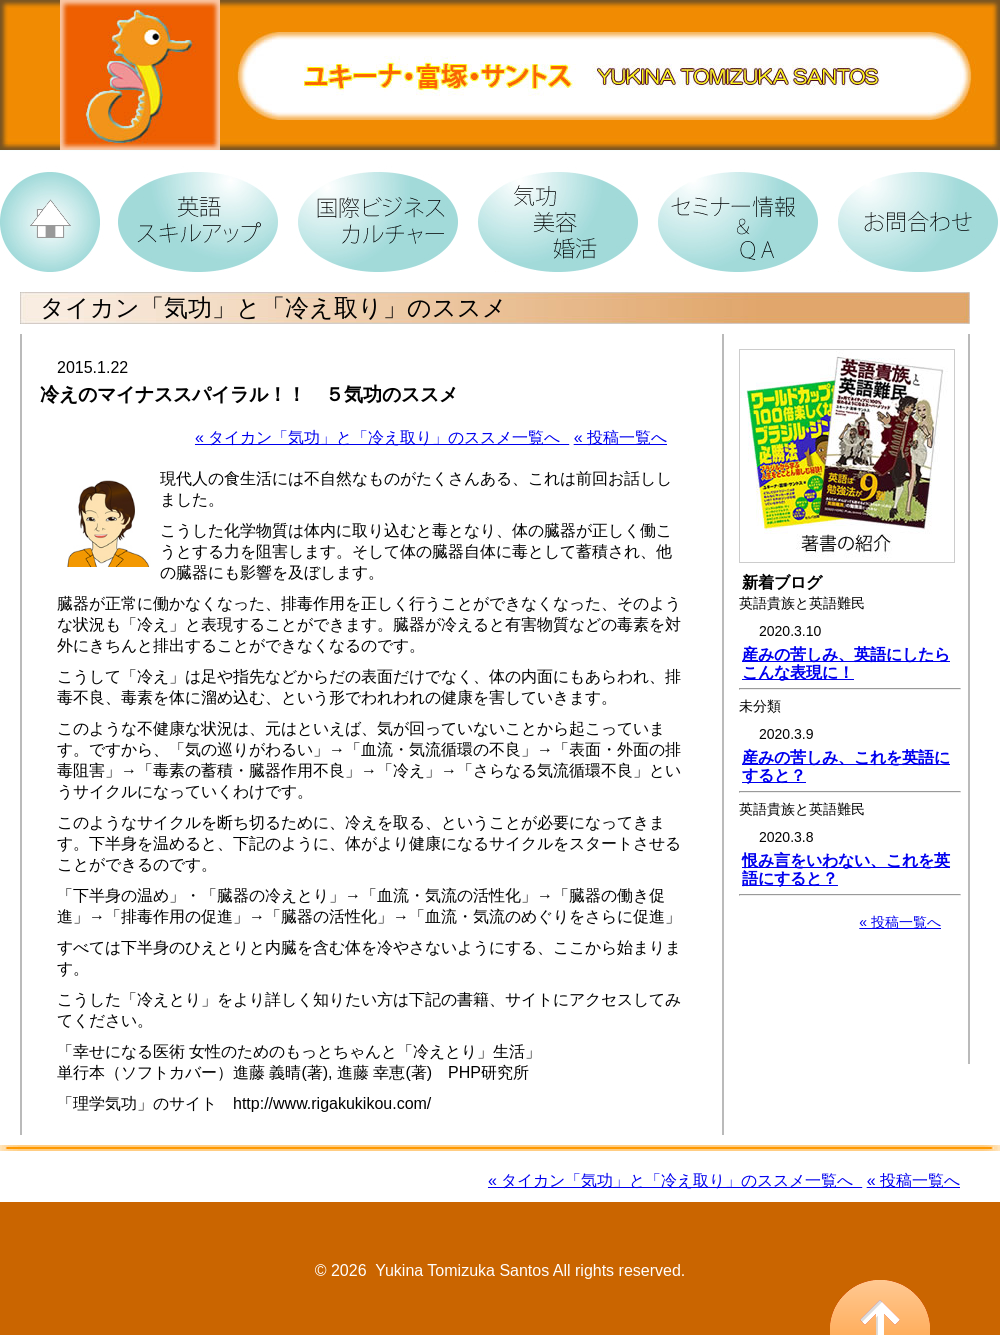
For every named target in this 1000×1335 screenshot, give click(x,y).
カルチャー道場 (550, 215)
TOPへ (50, 215)
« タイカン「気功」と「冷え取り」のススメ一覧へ (382, 437)
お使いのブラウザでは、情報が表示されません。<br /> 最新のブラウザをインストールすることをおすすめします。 (850, 699)
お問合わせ (910, 215)
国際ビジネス (370, 215)
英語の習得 (190, 215)
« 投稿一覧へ (620, 437)
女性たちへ (730, 215)
